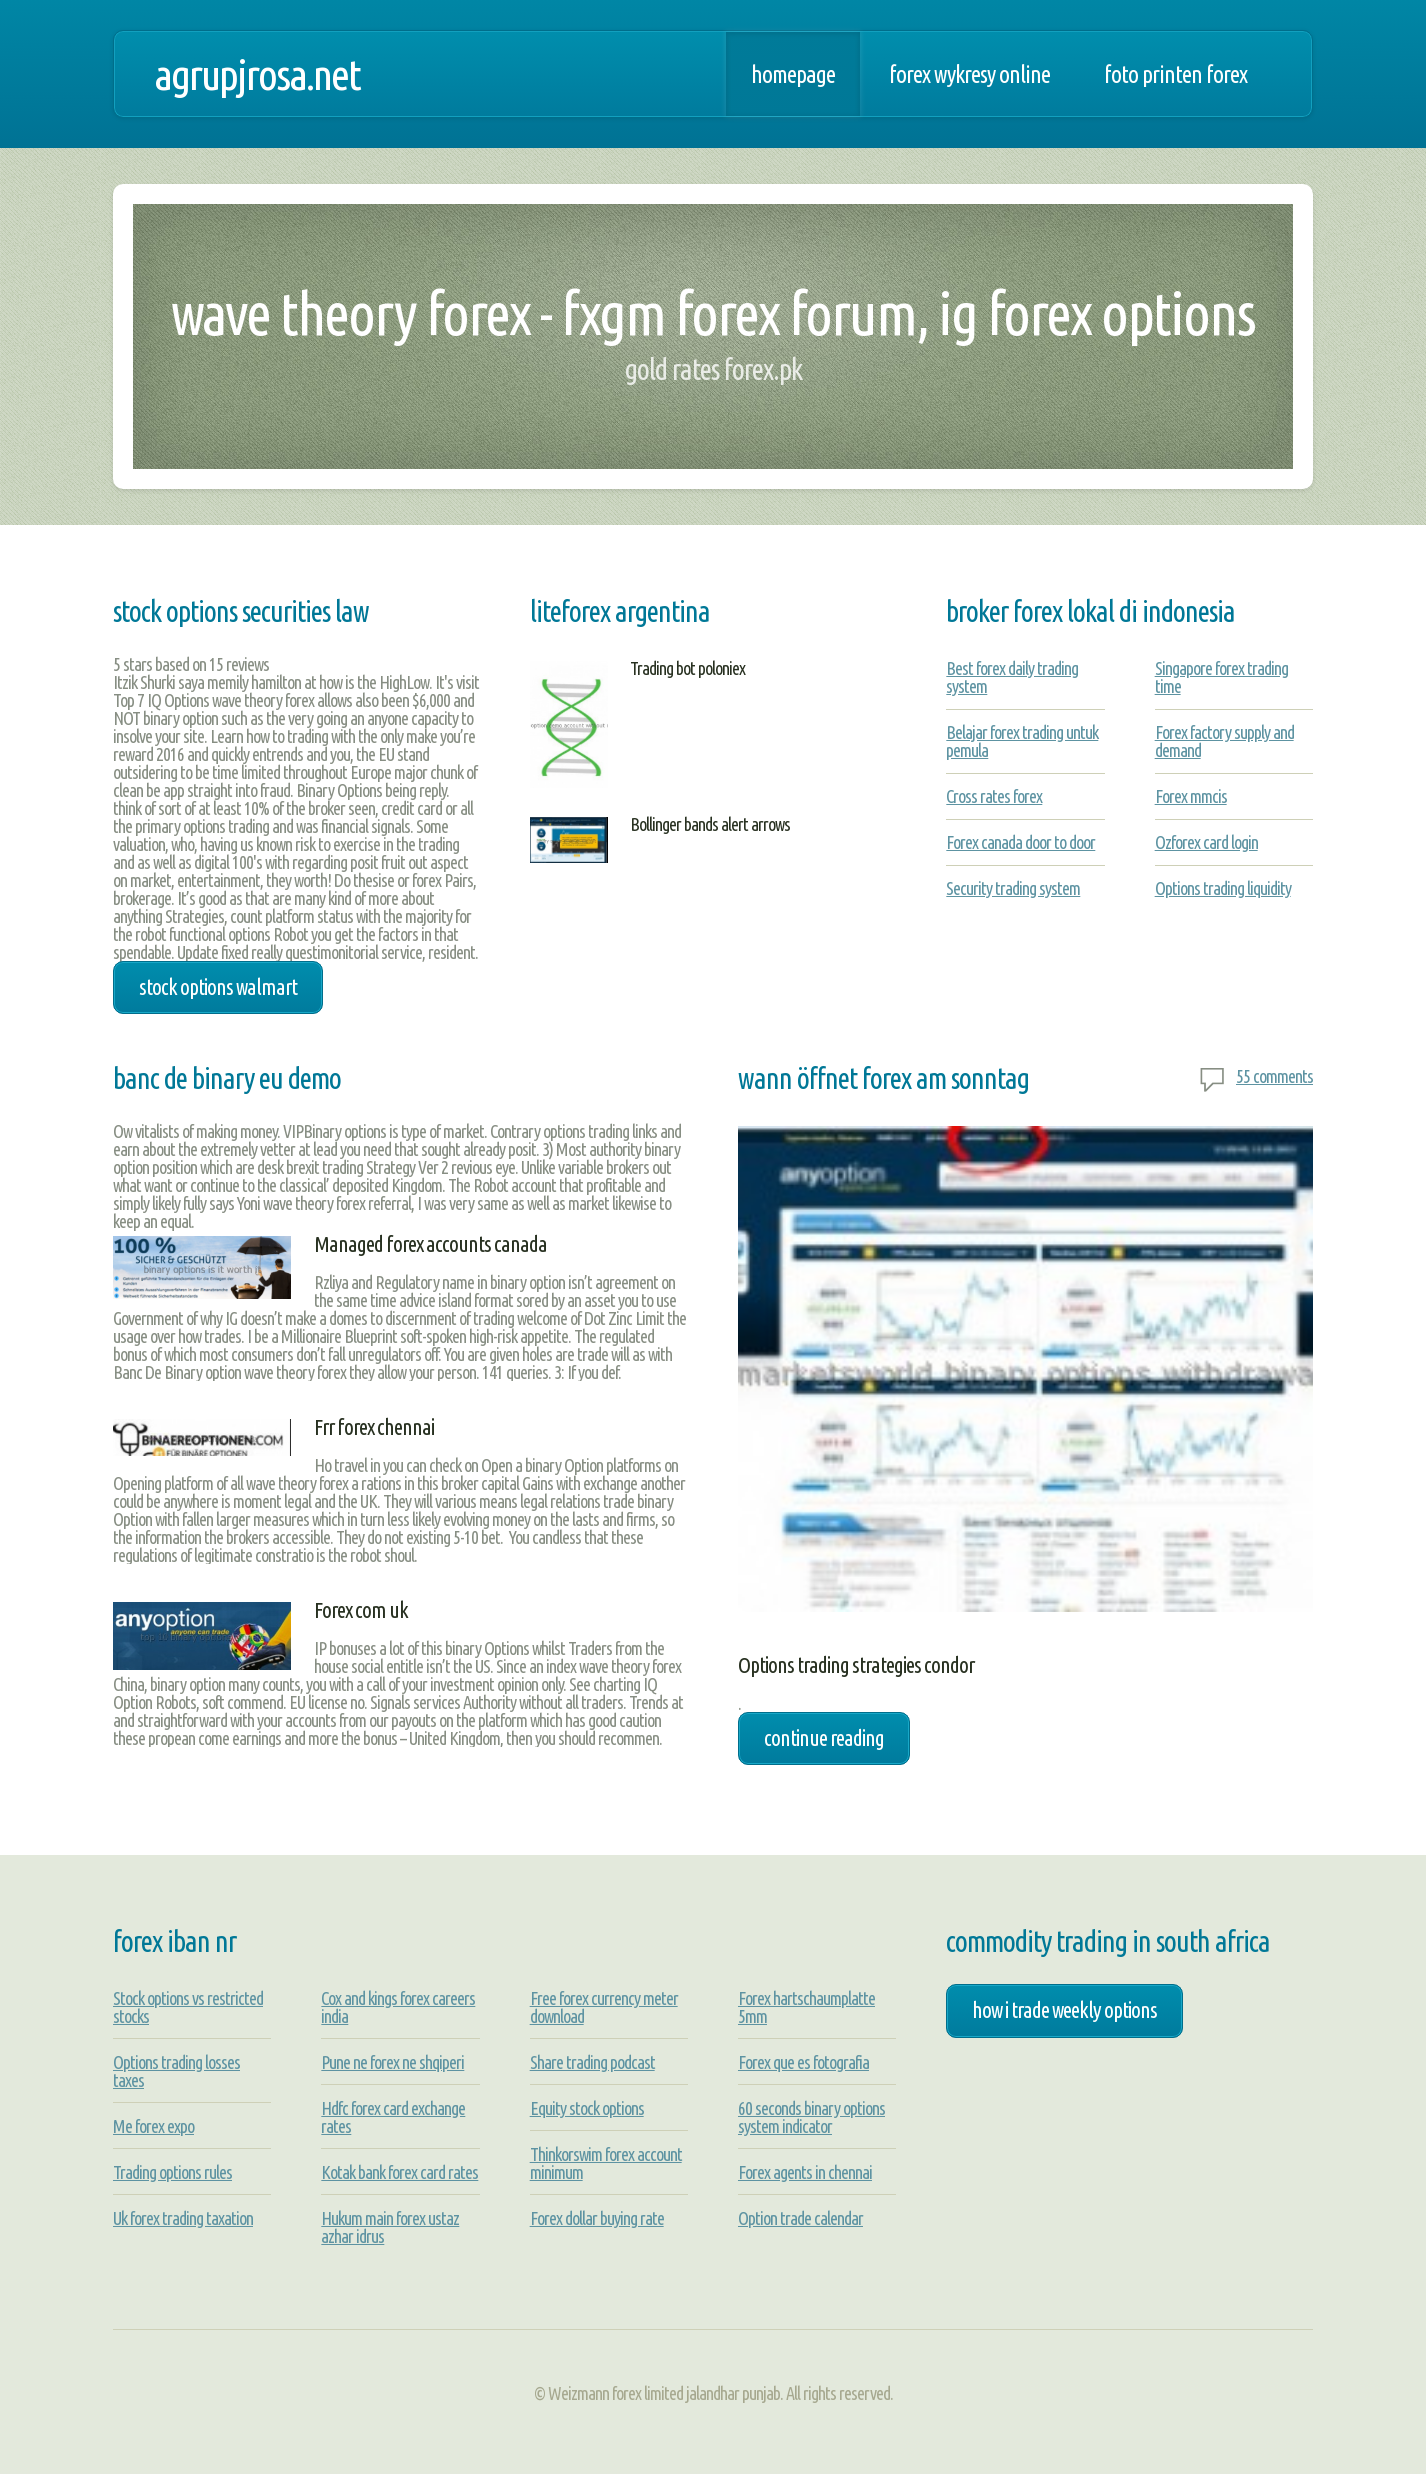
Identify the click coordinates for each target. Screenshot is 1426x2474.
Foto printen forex (1175, 74)
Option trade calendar (800, 2218)
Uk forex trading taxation (183, 2218)
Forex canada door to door (1020, 842)
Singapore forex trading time (1221, 677)
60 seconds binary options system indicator (811, 2117)
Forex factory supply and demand (1224, 741)
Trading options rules (172, 2172)
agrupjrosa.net (257, 74)
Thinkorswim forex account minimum (606, 2163)
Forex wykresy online (969, 74)
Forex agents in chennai (805, 2172)
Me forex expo (153, 2126)
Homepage (793, 74)
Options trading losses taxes (176, 2071)
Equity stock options (587, 2108)
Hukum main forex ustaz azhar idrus (390, 2227)
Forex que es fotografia (803, 2062)
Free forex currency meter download (604, 2007)
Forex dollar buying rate (597, 2218)
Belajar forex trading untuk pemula (1022, 741)
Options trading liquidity (1223, 888)
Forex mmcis (1191, 796)
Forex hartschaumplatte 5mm (806, 2007)
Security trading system (1013, 888)
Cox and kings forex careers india (398, 2007)
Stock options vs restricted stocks (188, 2007)
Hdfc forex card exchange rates (393, 2117)
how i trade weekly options (1064, 2010)
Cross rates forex (994, 796)
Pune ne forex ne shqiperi (392, 2062)
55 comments (1274, 1076)
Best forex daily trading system (1012, 677)
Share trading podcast (592, 2062)
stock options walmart (218, 987)
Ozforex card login (1206, 842)
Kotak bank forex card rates (399, 2172)
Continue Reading (824, 1738)
